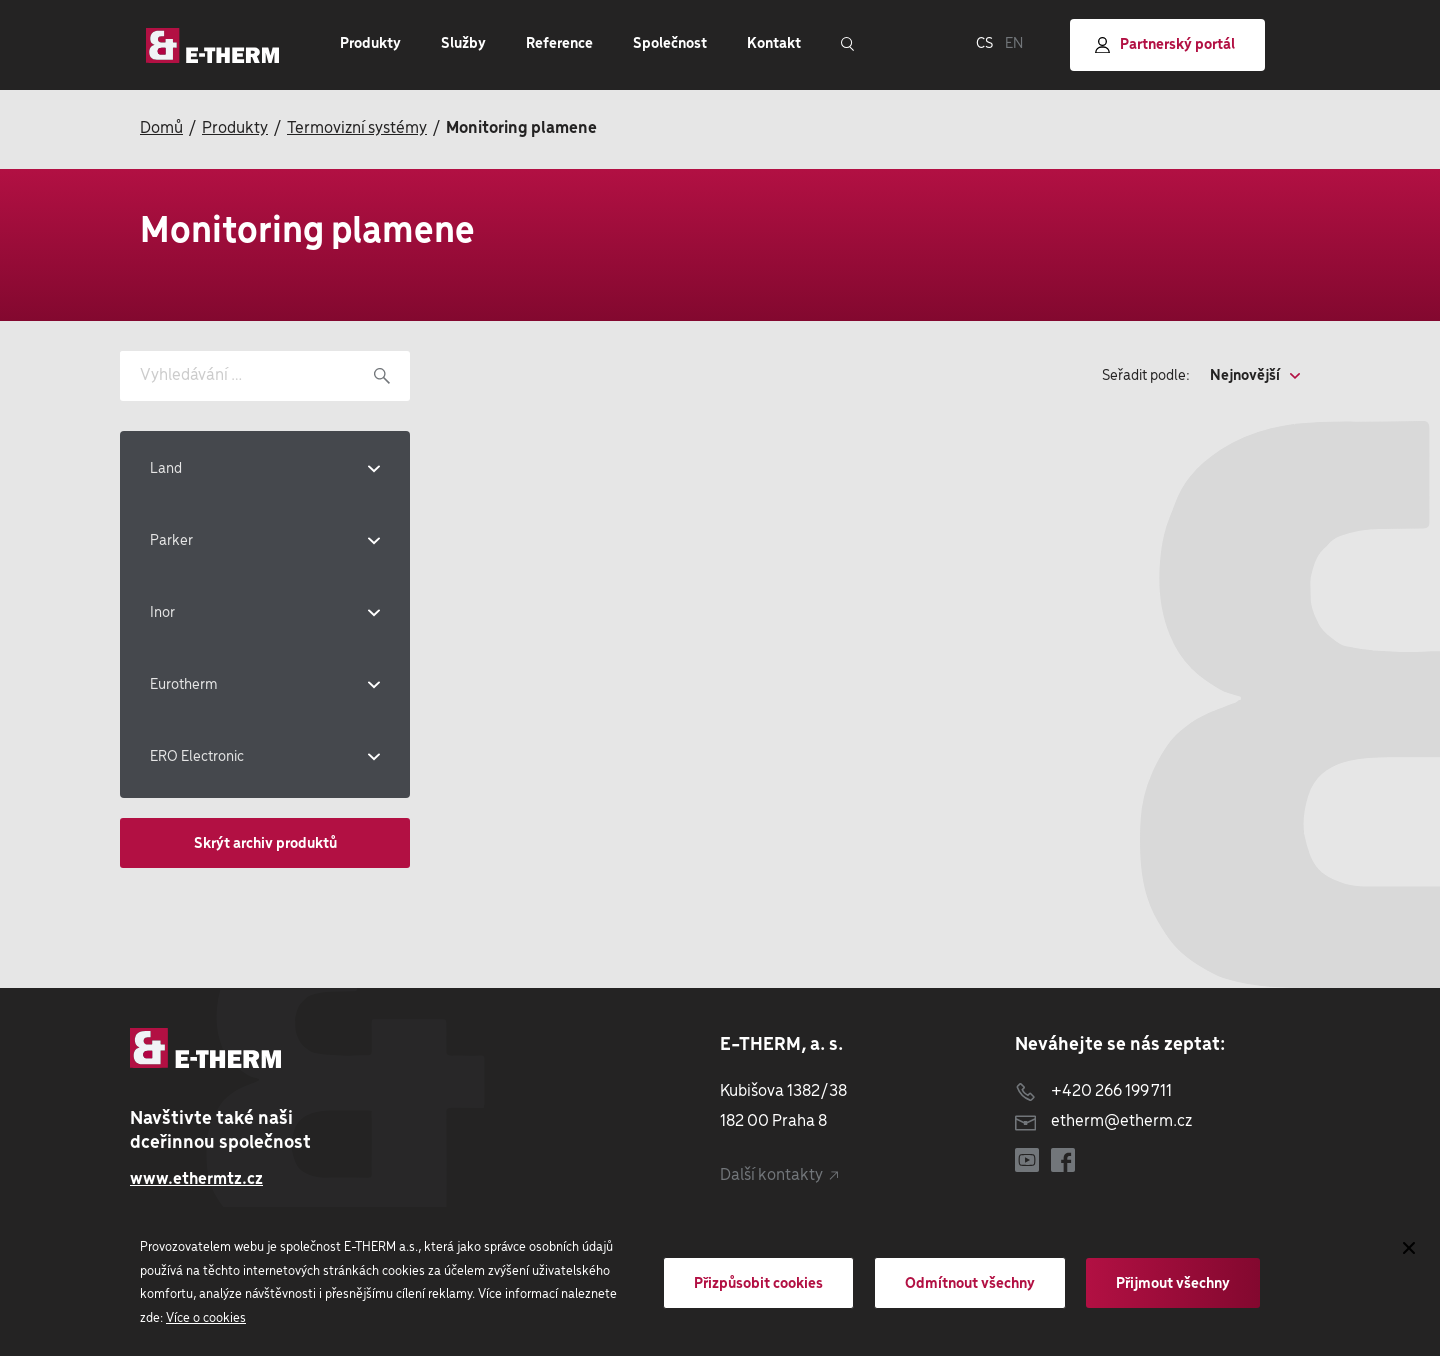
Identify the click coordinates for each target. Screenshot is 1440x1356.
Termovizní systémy (357, 128)
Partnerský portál (1165, 45)
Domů (161, 128)
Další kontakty (779, 1175)
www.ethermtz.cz (197, 1179)
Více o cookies (206, 1318)
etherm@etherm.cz (1103, 1121)
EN (1014, 44)
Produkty (235, 128)
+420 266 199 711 (1093, 1091)
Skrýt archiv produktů (265, 844)
